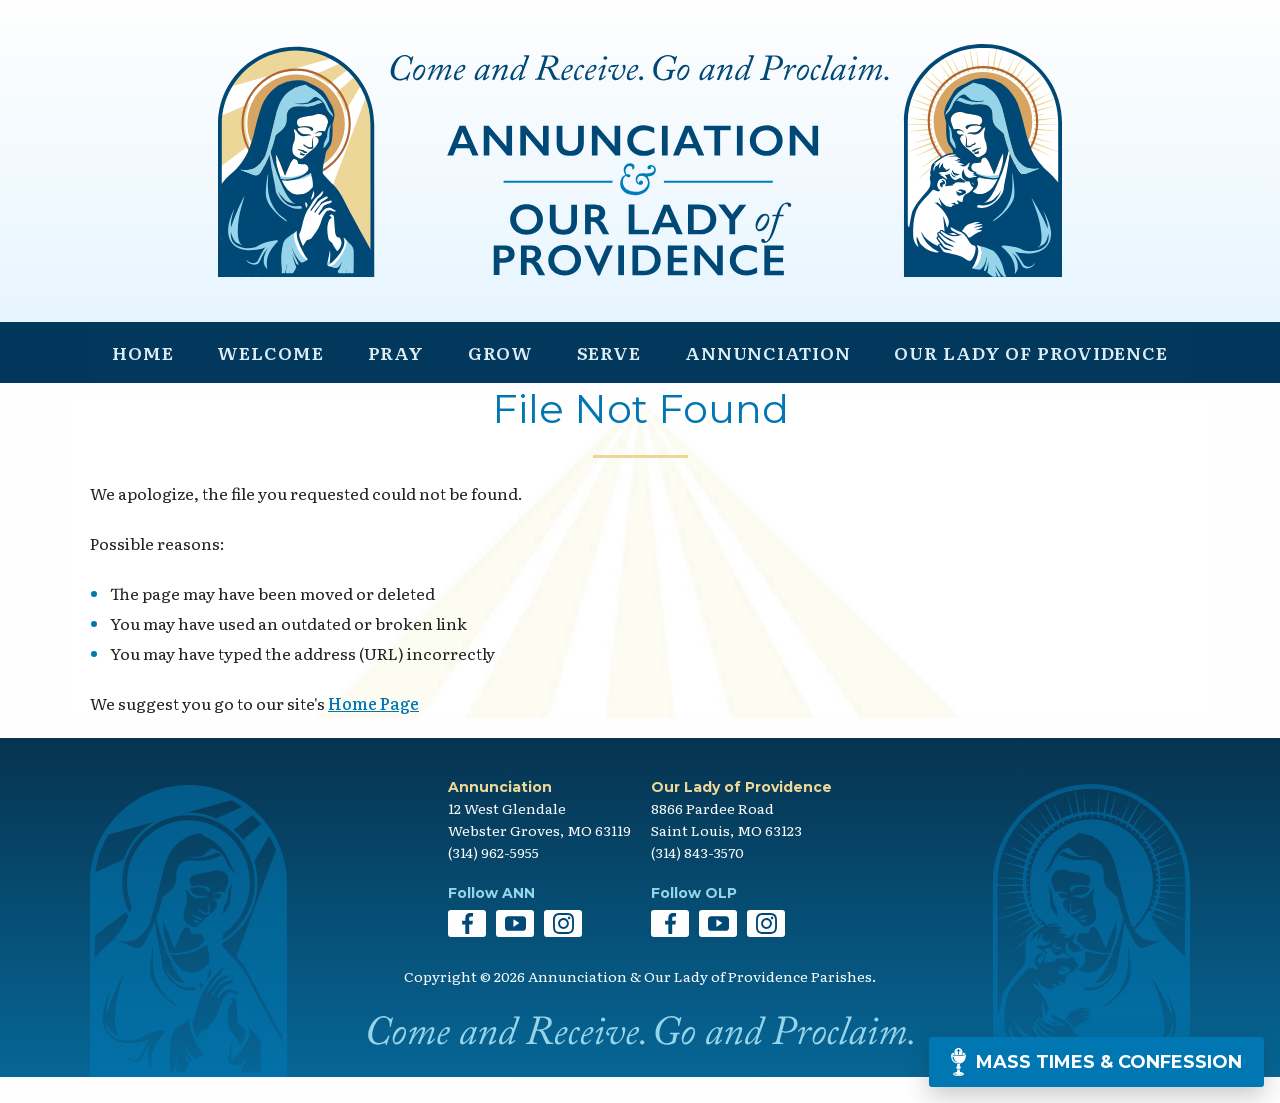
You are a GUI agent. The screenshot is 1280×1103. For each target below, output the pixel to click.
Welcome (269, 376)
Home (143, 376)
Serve (605, 376)
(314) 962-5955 (493, 879)
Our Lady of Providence (1031, 376)
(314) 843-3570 (697, 879)
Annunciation (765, 376)
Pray (394, 376)
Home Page (373, 730)
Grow (497, 376)
